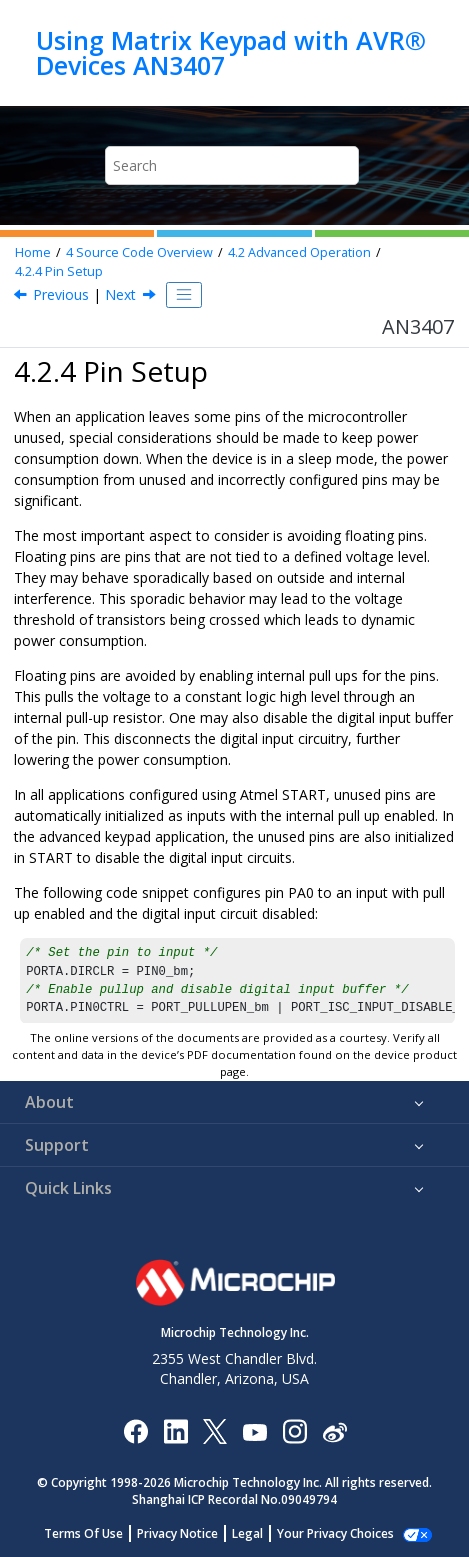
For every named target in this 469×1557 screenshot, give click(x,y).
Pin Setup (59, 271)
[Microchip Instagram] (294, 1430)
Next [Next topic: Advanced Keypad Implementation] (120, 294)
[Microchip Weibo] (334, 1430)
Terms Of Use (94, 1533)
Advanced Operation (299, 252)
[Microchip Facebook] (135, 1430)
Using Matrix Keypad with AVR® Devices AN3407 (231, 52)
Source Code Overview (139, 252)
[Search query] (232, 165)
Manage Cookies (335, 1533)
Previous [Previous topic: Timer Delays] (61, 294)
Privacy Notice (188, 1533)
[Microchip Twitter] (215, 1430)
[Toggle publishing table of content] (184, 295)
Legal (258, 1533)
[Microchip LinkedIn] (175, 1430)
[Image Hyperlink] (254, 1430)
